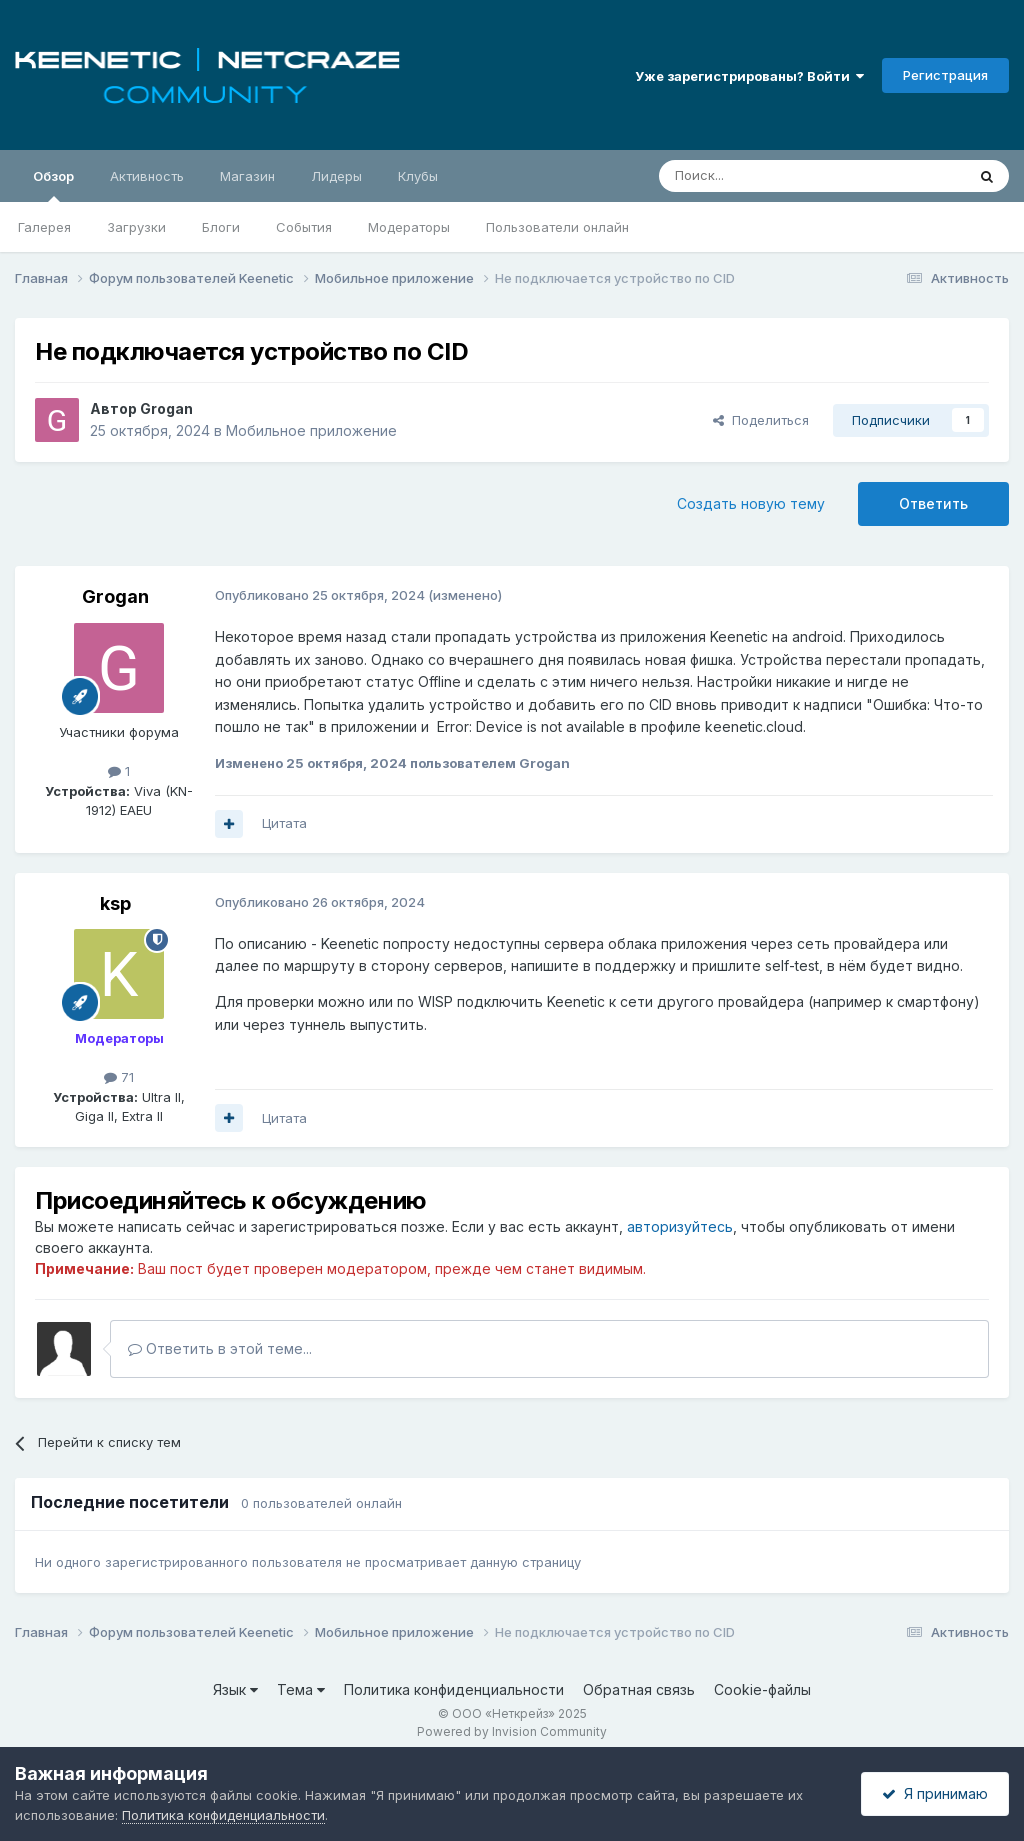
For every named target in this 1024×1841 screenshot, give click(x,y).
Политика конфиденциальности (454, 1689)
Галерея (44, 227)
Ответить (933, 503)
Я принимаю (935, 1793)
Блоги (221, 227)
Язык (235, 1689)
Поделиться (761, 420)
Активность (147, 176)
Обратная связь (639, 1689)
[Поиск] (766, 176)
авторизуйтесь (680, 1226)
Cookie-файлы (762, 1689)
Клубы (418, 176)
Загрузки (136, 227)
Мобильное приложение (311, 430)
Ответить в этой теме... (220, 1348)
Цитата (284, 823)
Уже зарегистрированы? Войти (749, 76)
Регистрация (945, 75)
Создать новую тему (751, 503)
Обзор (53, 185)
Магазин (247, 176)
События (304, 227)
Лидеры (336, 176)
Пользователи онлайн (557, 227)
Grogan (166, 408)
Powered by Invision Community (512, 1731)
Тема (301, 1689)
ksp (115, 903)
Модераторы (409, 227)
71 (119, 1077)
